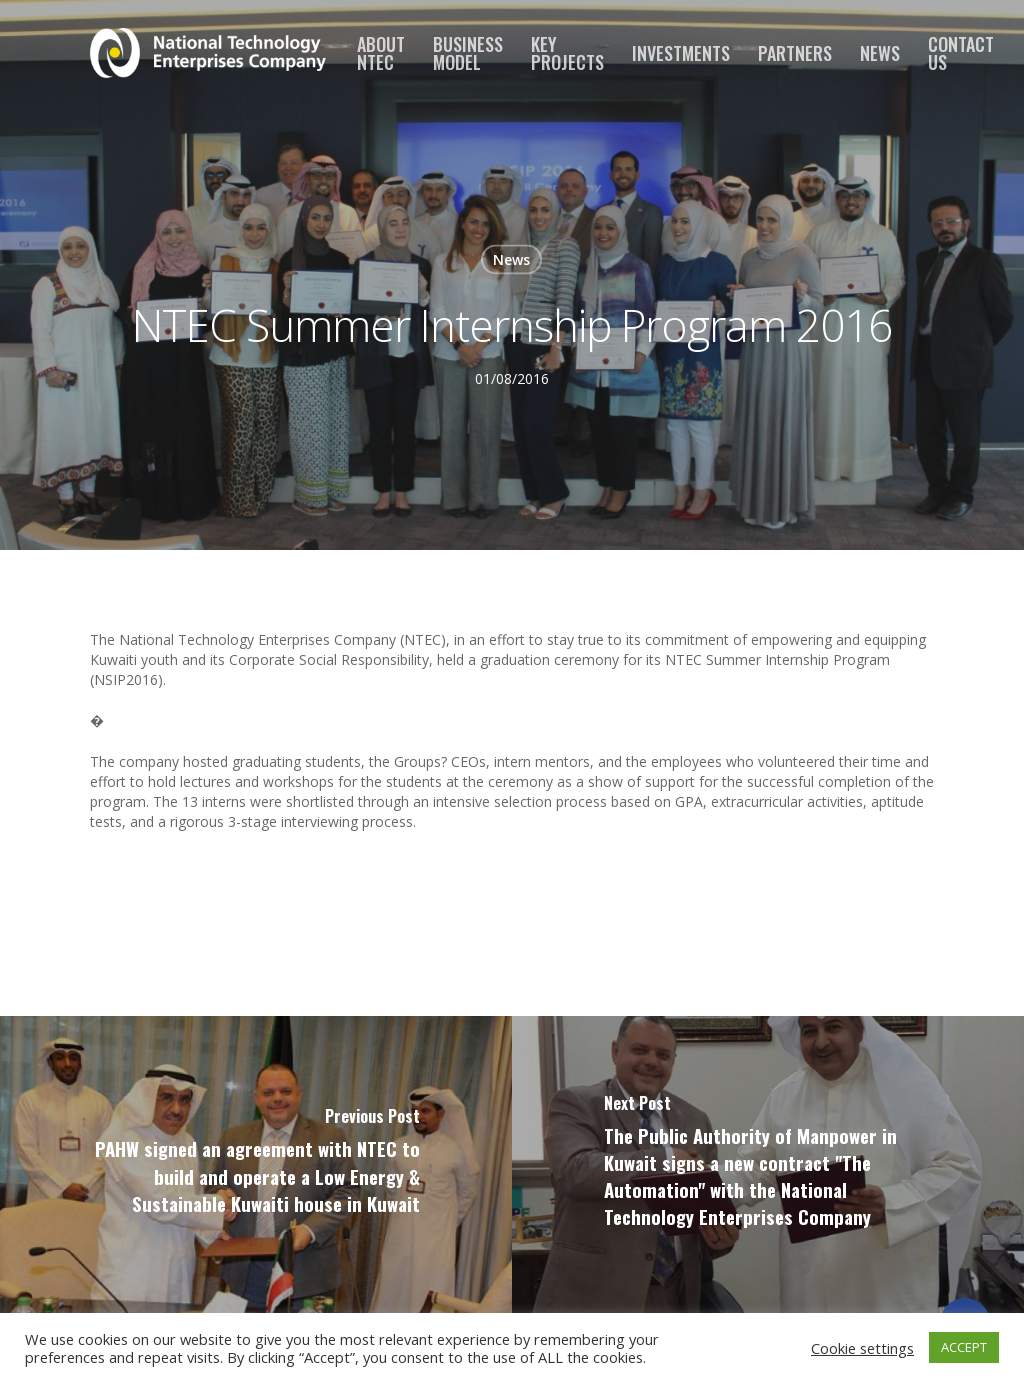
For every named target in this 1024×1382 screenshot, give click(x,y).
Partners (795, 53)
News (880, 53)
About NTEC (381, 53)
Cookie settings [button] (862, 1348)
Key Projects (567, 53)
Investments (681, 53)
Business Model (468, 53)
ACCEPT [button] (964, 1347)
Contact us (961, 53)
